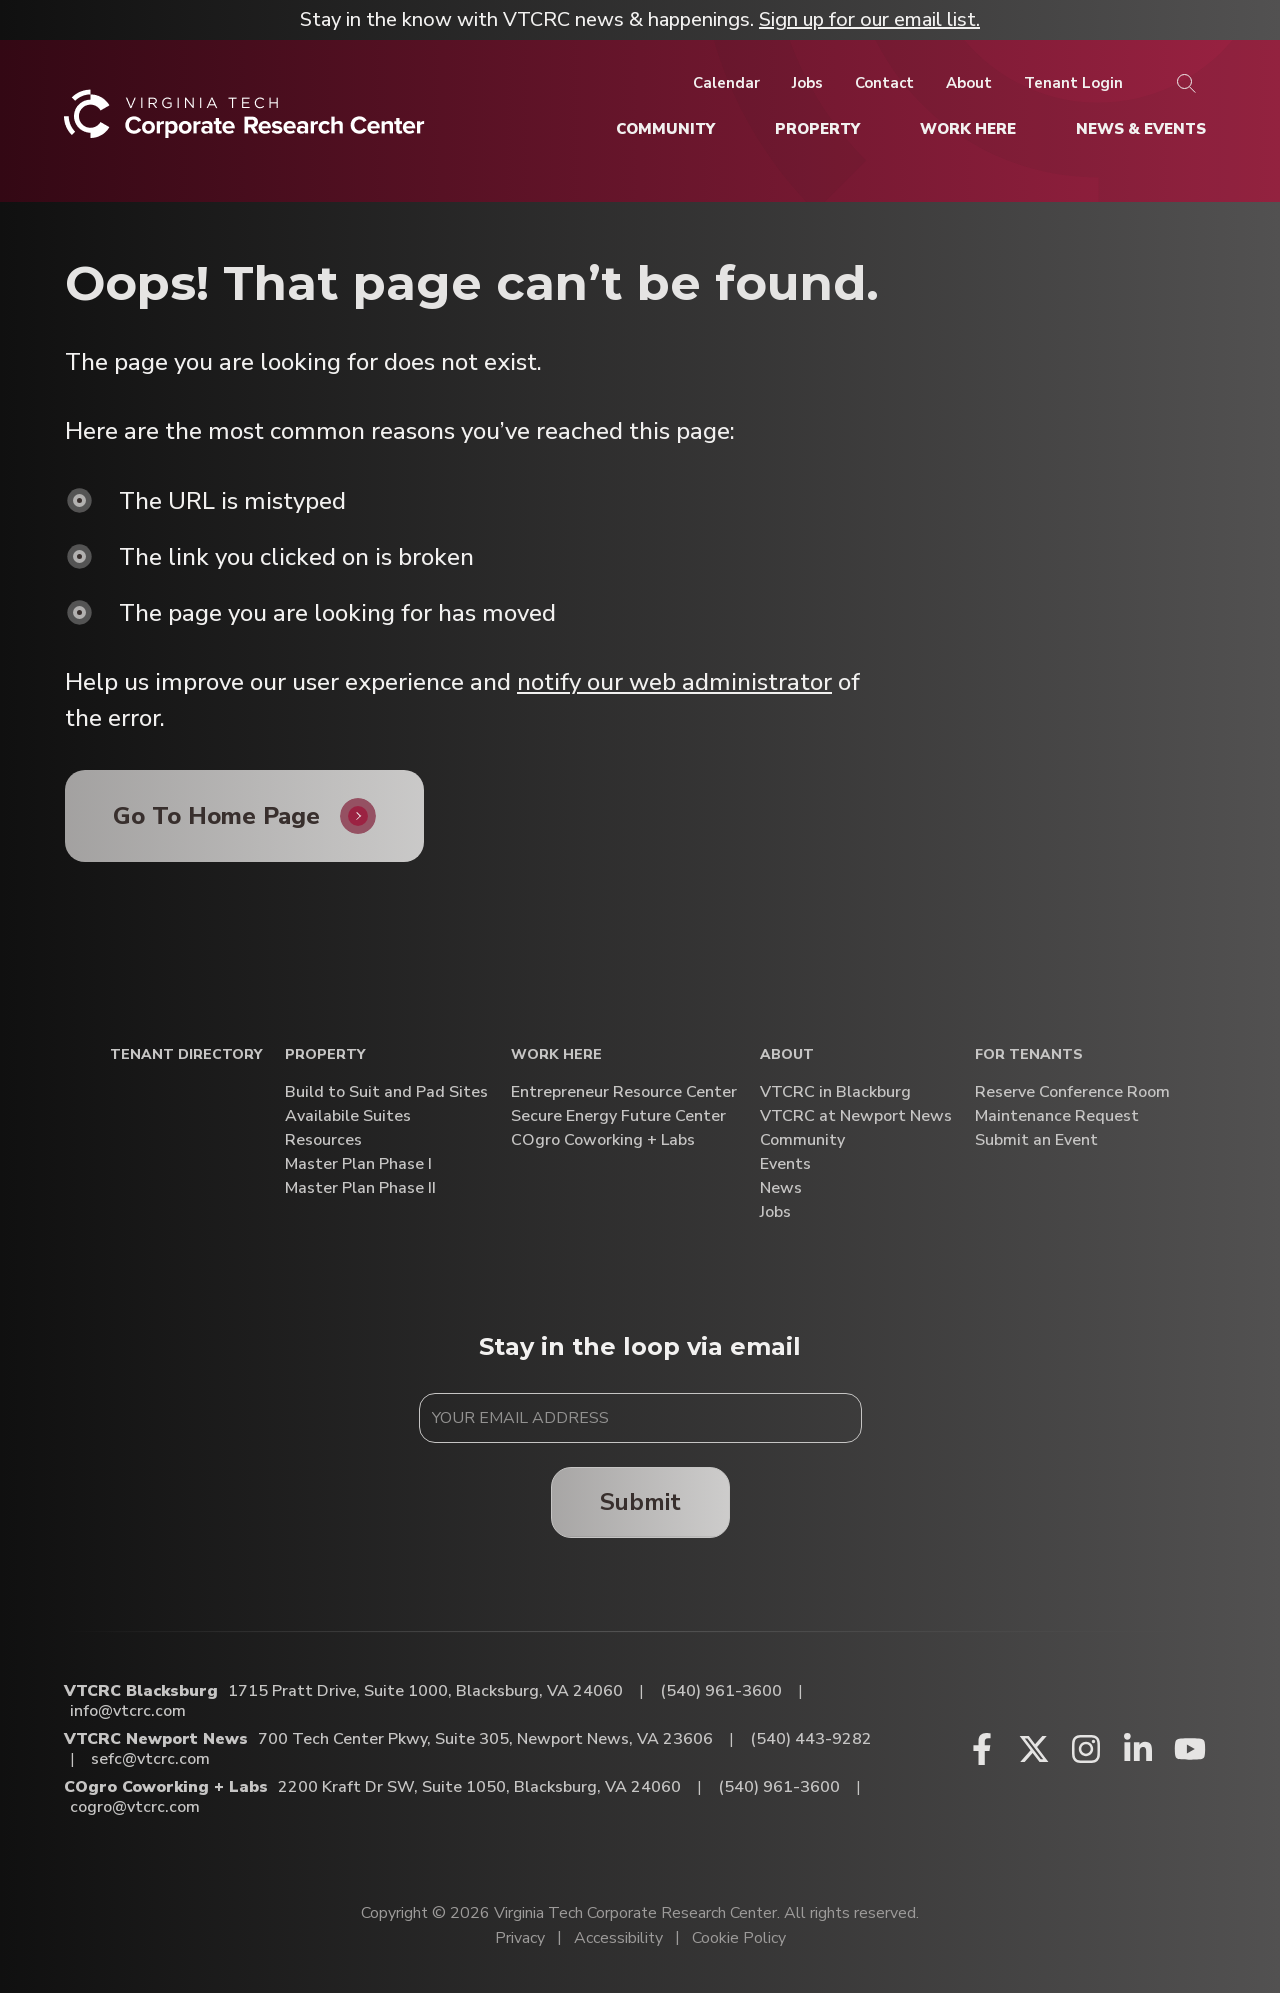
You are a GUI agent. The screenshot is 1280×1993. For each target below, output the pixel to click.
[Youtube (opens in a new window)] (1190, 1749)
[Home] (244, 121)
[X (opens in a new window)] (1034, 1749)
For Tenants (1029, 1055)
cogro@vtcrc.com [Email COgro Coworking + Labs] (135, 1807)
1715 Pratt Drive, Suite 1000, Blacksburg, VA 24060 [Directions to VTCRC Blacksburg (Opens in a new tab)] (425, 1691)
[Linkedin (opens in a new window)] (1138, 1749)
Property (325, 1055)
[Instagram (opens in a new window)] (1086, 1749)
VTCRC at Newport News (856, 1116)
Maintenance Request (1057, 1116)
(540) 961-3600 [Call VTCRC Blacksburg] (721, 1691)
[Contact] (884, 83)
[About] (969, 83)
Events (785, 1164)
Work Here (556, 1055)
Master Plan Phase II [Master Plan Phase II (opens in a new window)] (360, 1188)
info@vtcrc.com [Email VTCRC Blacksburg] (128, 1711)
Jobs (775, 1212)
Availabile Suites (348, 1116)
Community (802, 1140)
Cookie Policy (739, 1938)
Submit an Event (1036, 1140)
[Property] (817, 129)
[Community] (665, 129)
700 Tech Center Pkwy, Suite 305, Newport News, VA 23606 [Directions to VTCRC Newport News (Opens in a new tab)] (485, 1739)
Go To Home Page (216, 816)
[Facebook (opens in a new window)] (982, 1749)
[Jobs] (807, 83)
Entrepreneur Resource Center (624, 1092)
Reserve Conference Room (1072, 1092)
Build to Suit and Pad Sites (386, 1092)
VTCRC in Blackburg (835, 1092)
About (787, 1055)
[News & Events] (1141, 129)
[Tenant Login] (1073, 83)
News (781, 1188)
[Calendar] (726, 83)
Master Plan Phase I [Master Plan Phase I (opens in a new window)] (358, 1164)
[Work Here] (968, 129)
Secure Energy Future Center (618, 1116)
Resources (323, 1140)
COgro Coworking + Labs (603, 1140)
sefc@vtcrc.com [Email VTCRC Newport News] (150, 1759)
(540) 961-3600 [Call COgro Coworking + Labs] (779, 1787)
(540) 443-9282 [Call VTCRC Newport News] (811, 1739)
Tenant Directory (186, 1055)
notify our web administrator (674, 682)
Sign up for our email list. (869, 19)
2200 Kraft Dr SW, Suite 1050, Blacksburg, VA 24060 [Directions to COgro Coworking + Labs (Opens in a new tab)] (479, 1787)
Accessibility (618, 1938)
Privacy (520, 1938)
